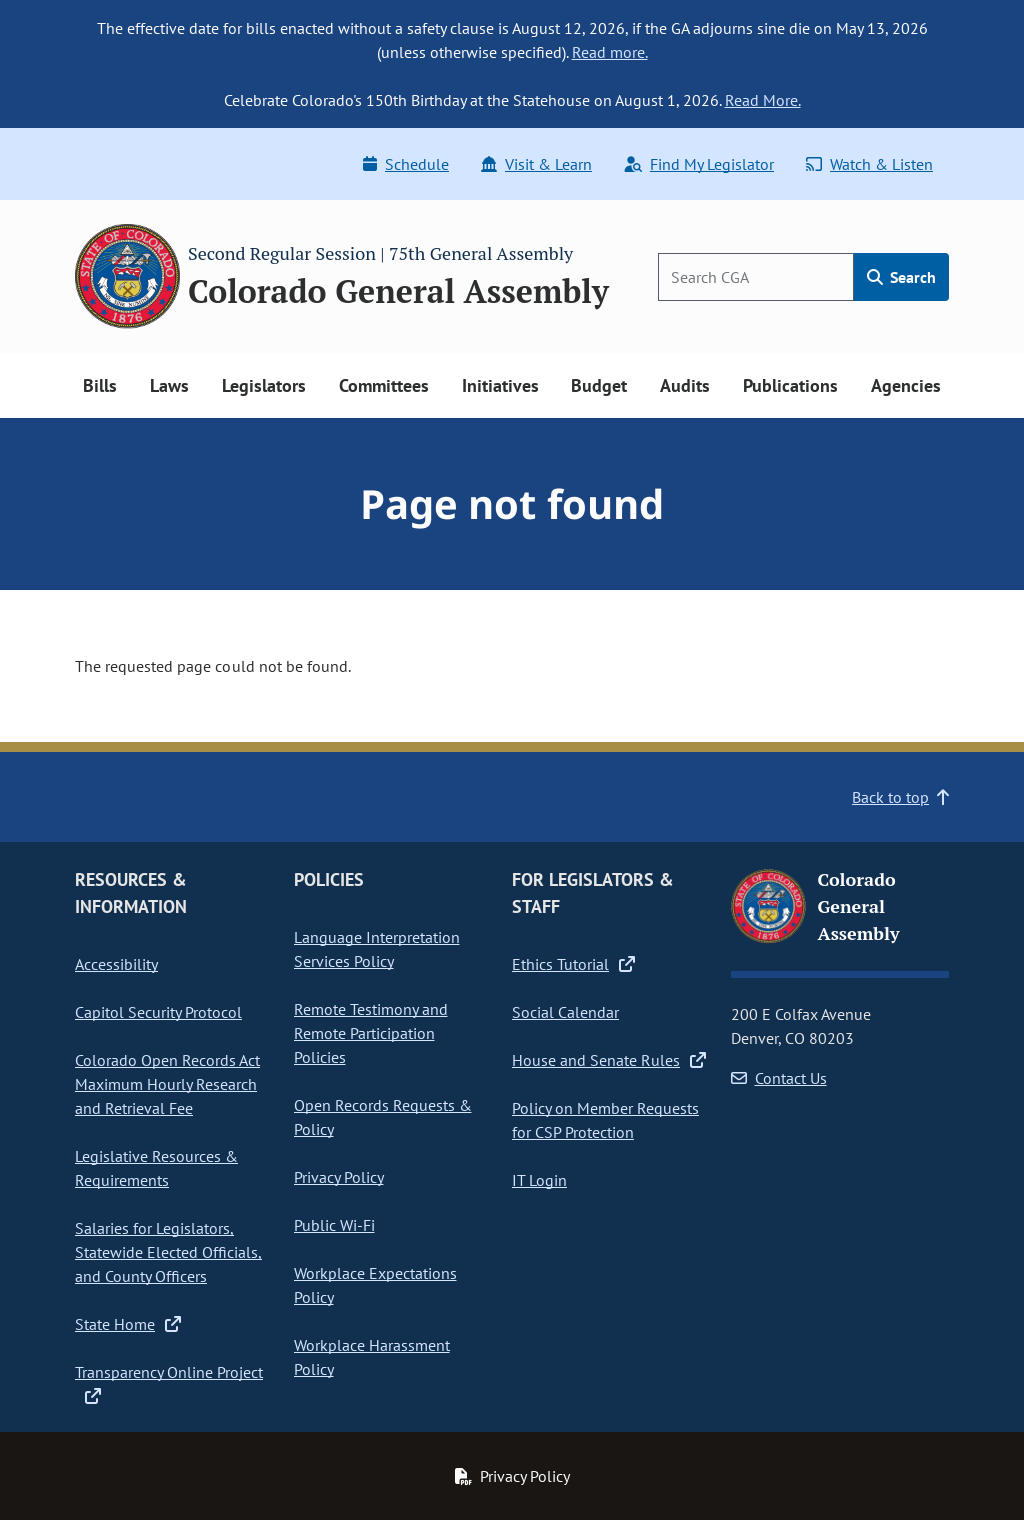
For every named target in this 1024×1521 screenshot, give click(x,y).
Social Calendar (565, 1012)
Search (901, 277)
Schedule (406, 164)
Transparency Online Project (169, 1384)
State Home (128, 1324)
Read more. (610, 52)
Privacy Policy (339, 1177)
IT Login (539, 1180)
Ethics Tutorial (573, 964)
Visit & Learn (536, 164)
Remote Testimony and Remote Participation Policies (371, 1033)
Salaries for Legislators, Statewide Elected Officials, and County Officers (168, 1252)
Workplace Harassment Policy (372, 1357)
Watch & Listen (869, 164)
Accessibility (116, 964)
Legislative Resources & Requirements (156, 1168)
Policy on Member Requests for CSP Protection (605, 1120)
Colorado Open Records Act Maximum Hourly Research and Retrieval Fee (167, 1084)
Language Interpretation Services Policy (377, 949)
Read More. (763, 100)
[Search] (756, 277)
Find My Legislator (699, 164)
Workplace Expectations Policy (375, 1285)
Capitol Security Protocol (158, 1012)
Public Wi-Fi (334, 1225)
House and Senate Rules (609, 1060)
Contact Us (779, 1078)
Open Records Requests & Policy (383, 1117)
